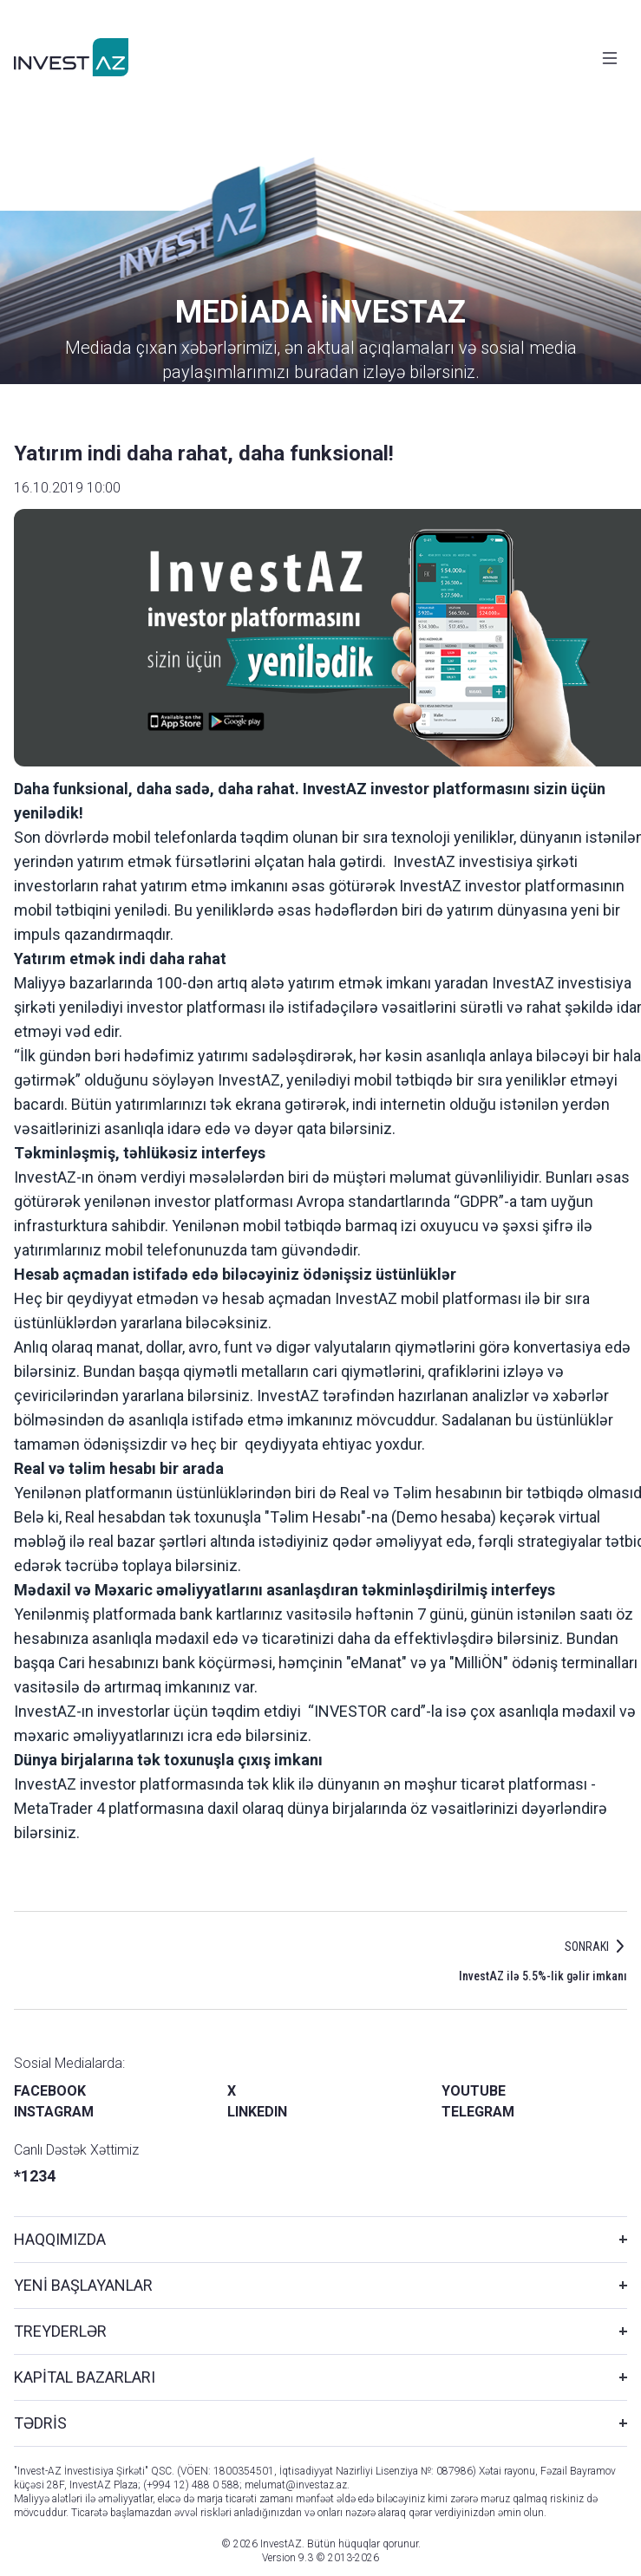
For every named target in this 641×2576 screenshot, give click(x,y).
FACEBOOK (50, 2091)
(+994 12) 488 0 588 (191, 2485)
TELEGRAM (478, 2111)
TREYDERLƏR (60, 2331)
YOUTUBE (474, 2091)
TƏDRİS (40, 2423)
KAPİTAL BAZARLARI (84, 2377)
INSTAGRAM (54, 2111)
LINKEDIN (257, 2111)
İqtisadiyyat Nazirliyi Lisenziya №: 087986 (376, 2471)
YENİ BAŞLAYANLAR (83, 2285)
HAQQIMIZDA (60, 2239)
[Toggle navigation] (609, 58)
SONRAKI (587, 1946)
